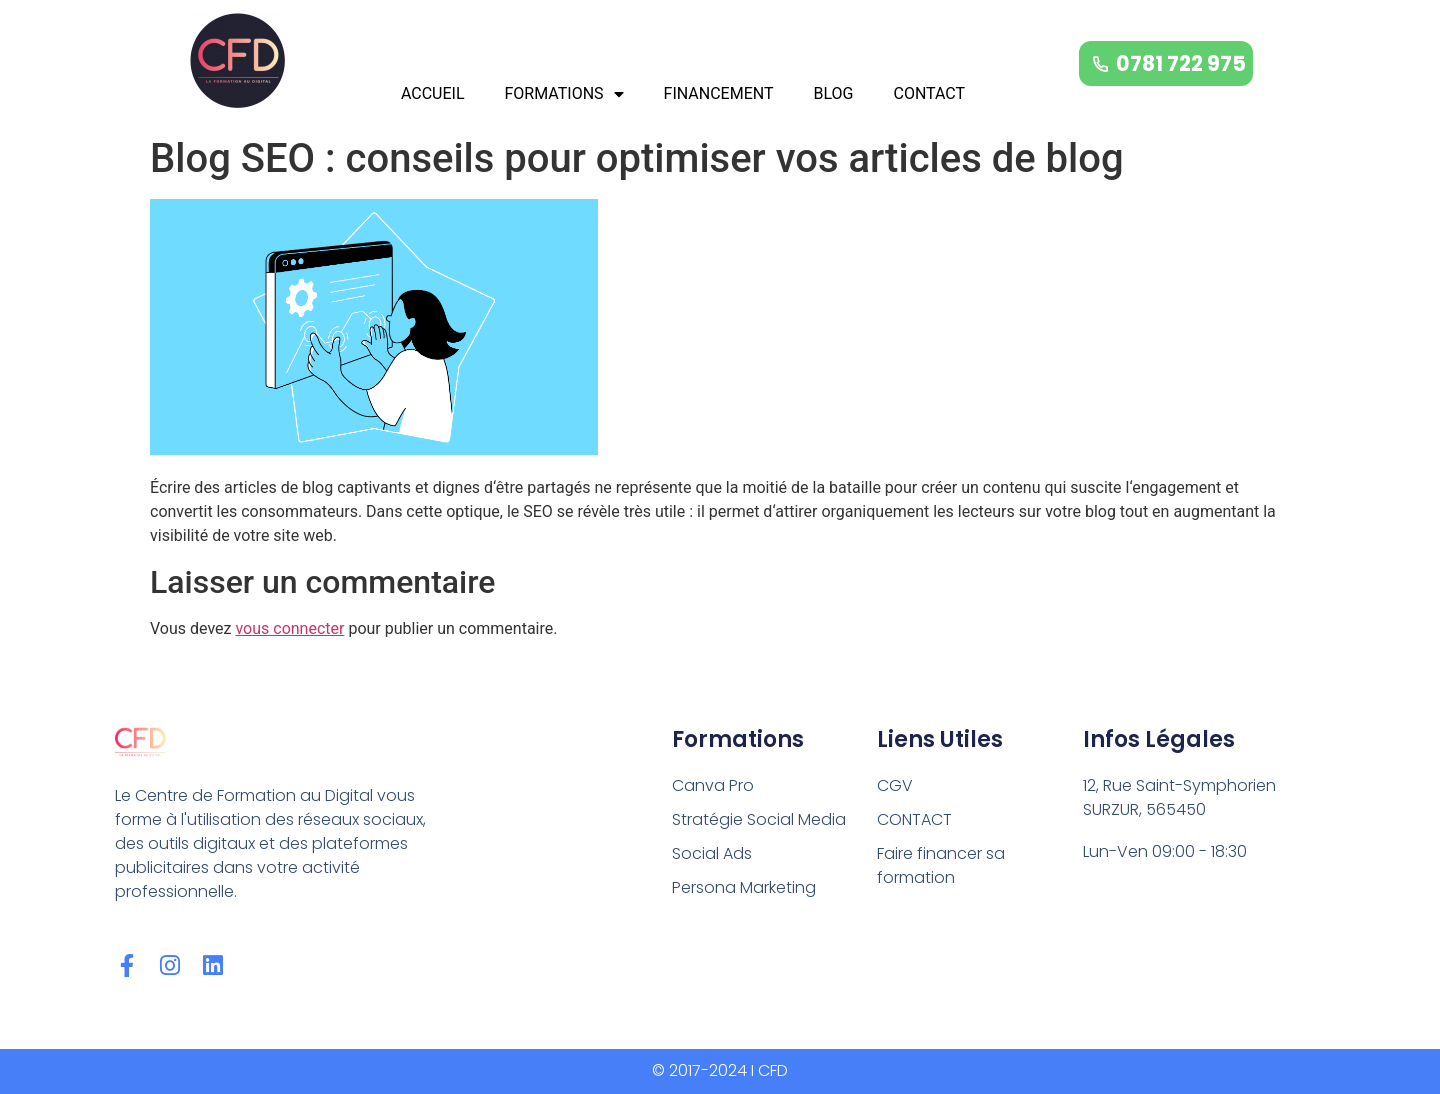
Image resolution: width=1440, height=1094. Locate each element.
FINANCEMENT (719, 93)
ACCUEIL (433, 93)
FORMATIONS (564, 94)
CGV (895, 785)
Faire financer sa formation (941, 865)
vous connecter (289, 628)
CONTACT (929, 93)
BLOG (833, 93)
